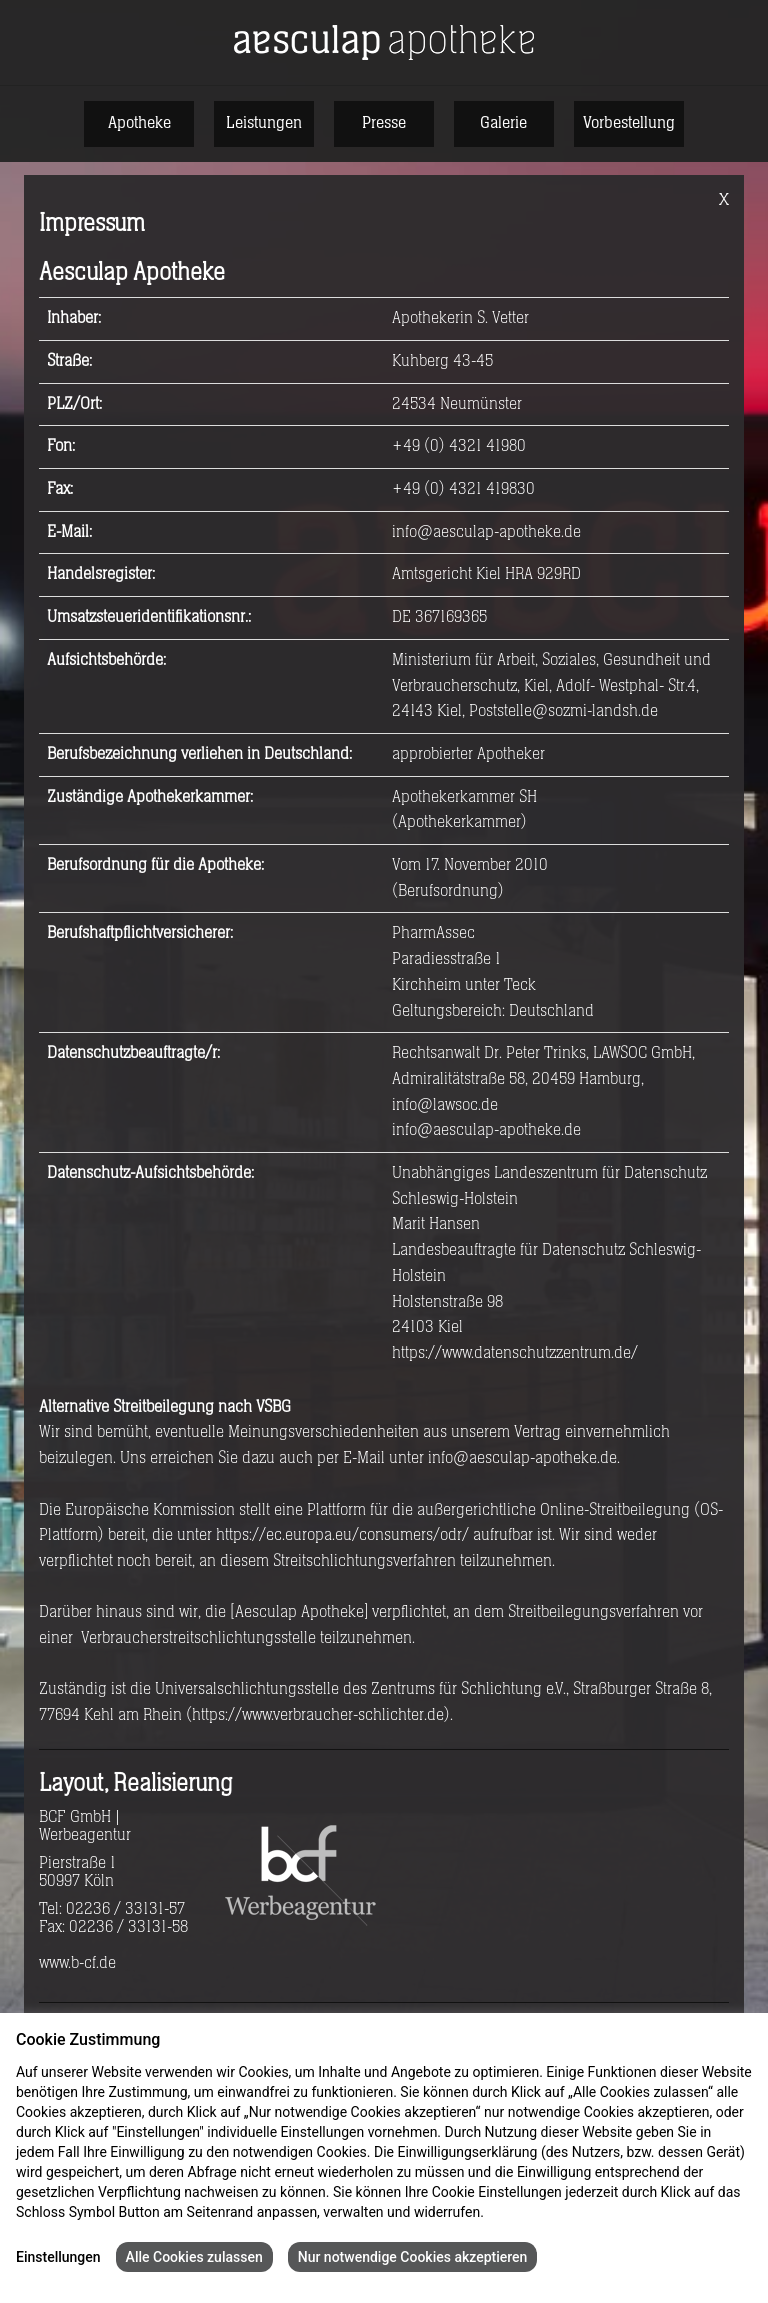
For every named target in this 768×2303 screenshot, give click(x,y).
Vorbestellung (629, 123)
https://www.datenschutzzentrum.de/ (515, 1353)
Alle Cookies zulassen (194, 2257)
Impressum (604, 2212)
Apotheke (139, 123)
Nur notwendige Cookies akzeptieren (413, 2257)
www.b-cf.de (77, 1963)
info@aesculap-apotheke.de (486, 532)
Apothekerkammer (459, 822)
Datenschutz (526, 2212)
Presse (384, 123)
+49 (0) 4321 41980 (459, 446)
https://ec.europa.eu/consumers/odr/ (342, 1535)
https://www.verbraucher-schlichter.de (318, 1715)
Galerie (503, 123)
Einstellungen (58, 2257)
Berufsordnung (448, 891)
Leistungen (264, 123)
